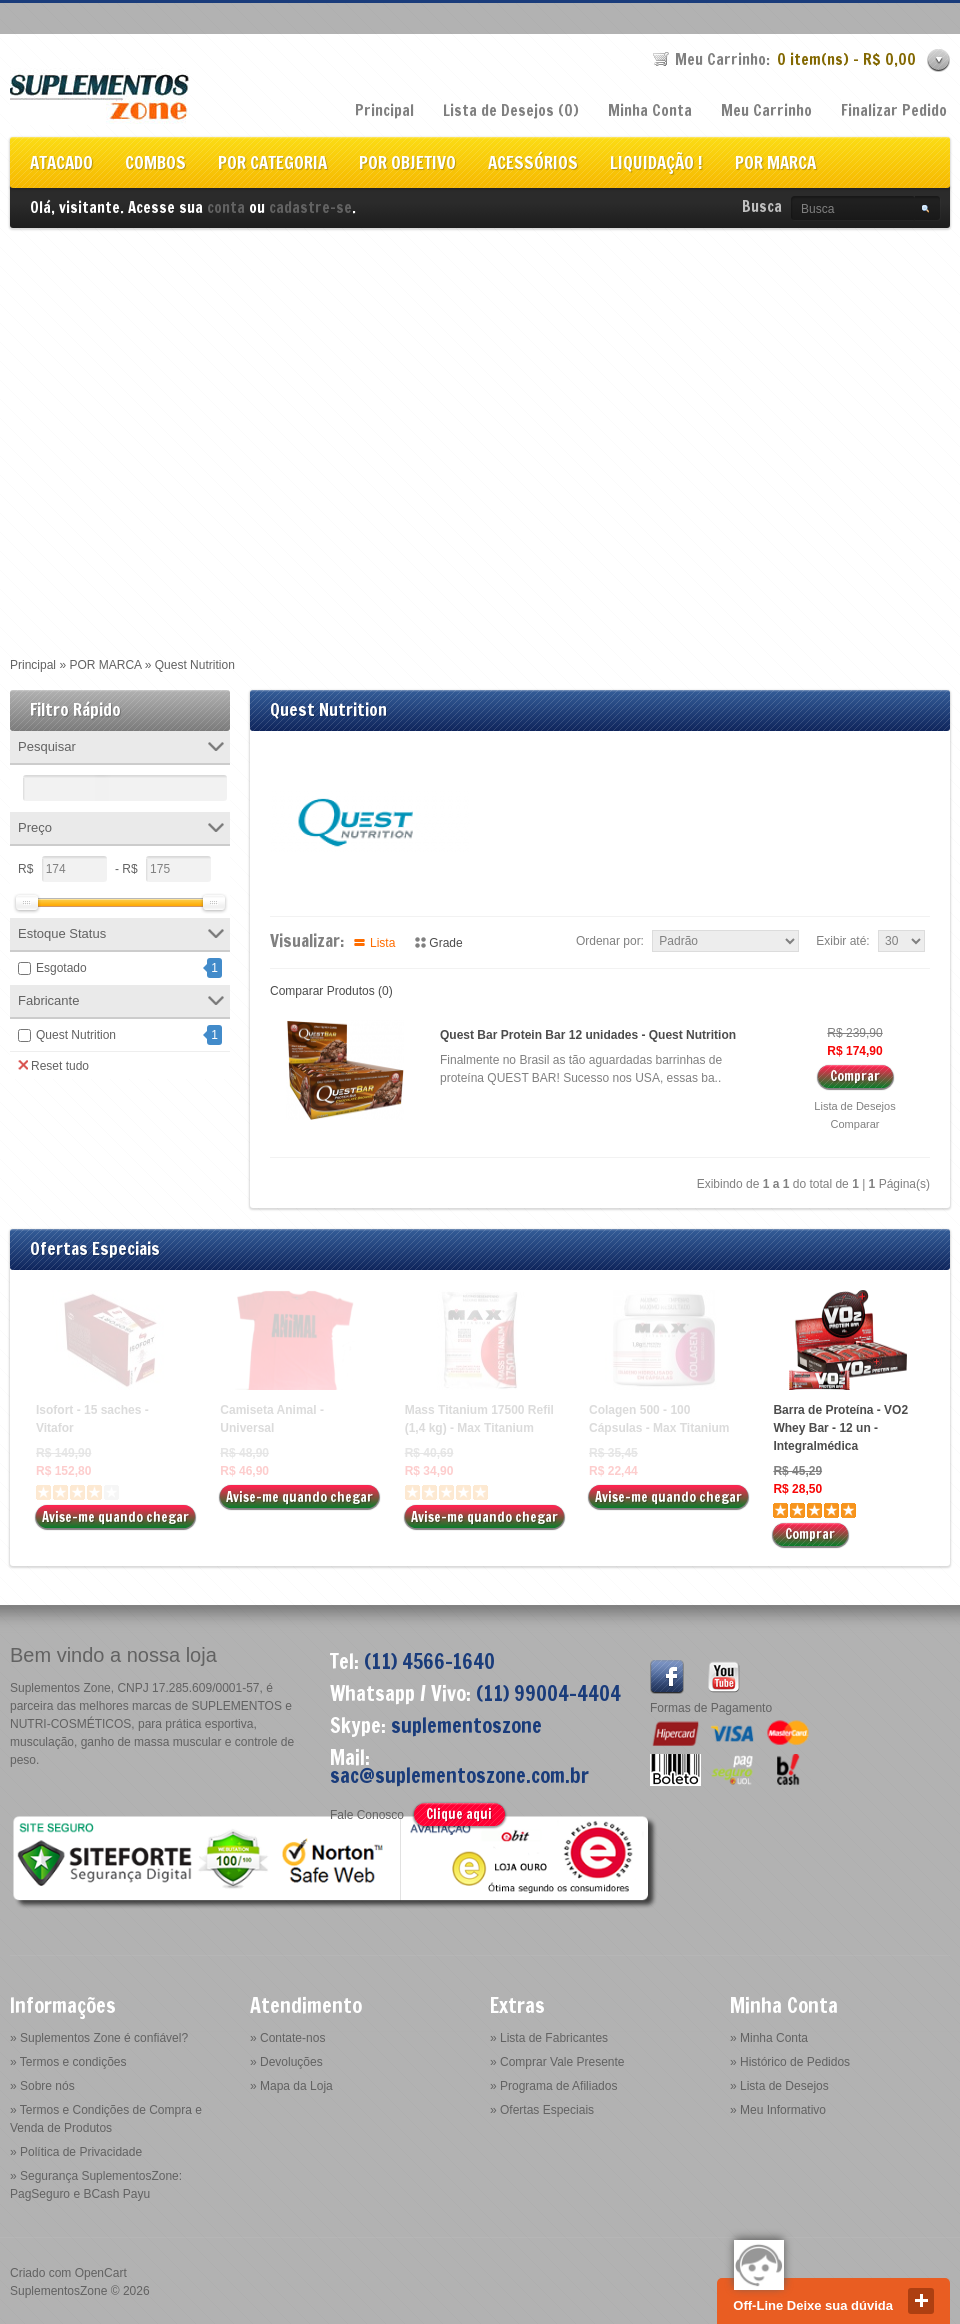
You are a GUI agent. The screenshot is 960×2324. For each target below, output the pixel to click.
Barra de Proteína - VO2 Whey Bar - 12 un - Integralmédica (840, 1428)
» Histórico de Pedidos (790, 2062)
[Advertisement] (195, 433)
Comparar (855, 1124)
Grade (445, 943)
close (921, 2301)
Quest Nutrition (76, 1035)
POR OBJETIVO (407, 164)
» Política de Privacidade (76, 2152)
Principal (384, 110)
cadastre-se (310, 207)
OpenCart (101, 2273)
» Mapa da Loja (291, 2086)
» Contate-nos (287, 2038)
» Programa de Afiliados (553, 2086)
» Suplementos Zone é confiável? (99, 2038)
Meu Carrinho (766, 110)
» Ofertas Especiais (542, 2110)
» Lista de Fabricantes (549, 2038)
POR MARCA (775, 164)
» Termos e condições (68, 2062)
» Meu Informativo (778, 2110)
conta (226, 207)
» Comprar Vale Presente (557, 2062)
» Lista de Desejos (779, 2086)
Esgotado (61, 968)
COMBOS (155, 164)
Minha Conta (650, 110)
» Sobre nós (42, 2086)
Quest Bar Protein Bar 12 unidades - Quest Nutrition (588, 1035)
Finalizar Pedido (894, 110)
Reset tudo (53, 1065)
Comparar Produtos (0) (331, 991)
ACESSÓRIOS (533, 164)
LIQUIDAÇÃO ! (656, 164)
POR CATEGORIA (272, 164)
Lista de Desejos (854, 1106)
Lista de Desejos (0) (511, 110)
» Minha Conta (769, 2038)
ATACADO (61, 164)
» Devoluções (286, 2062)
